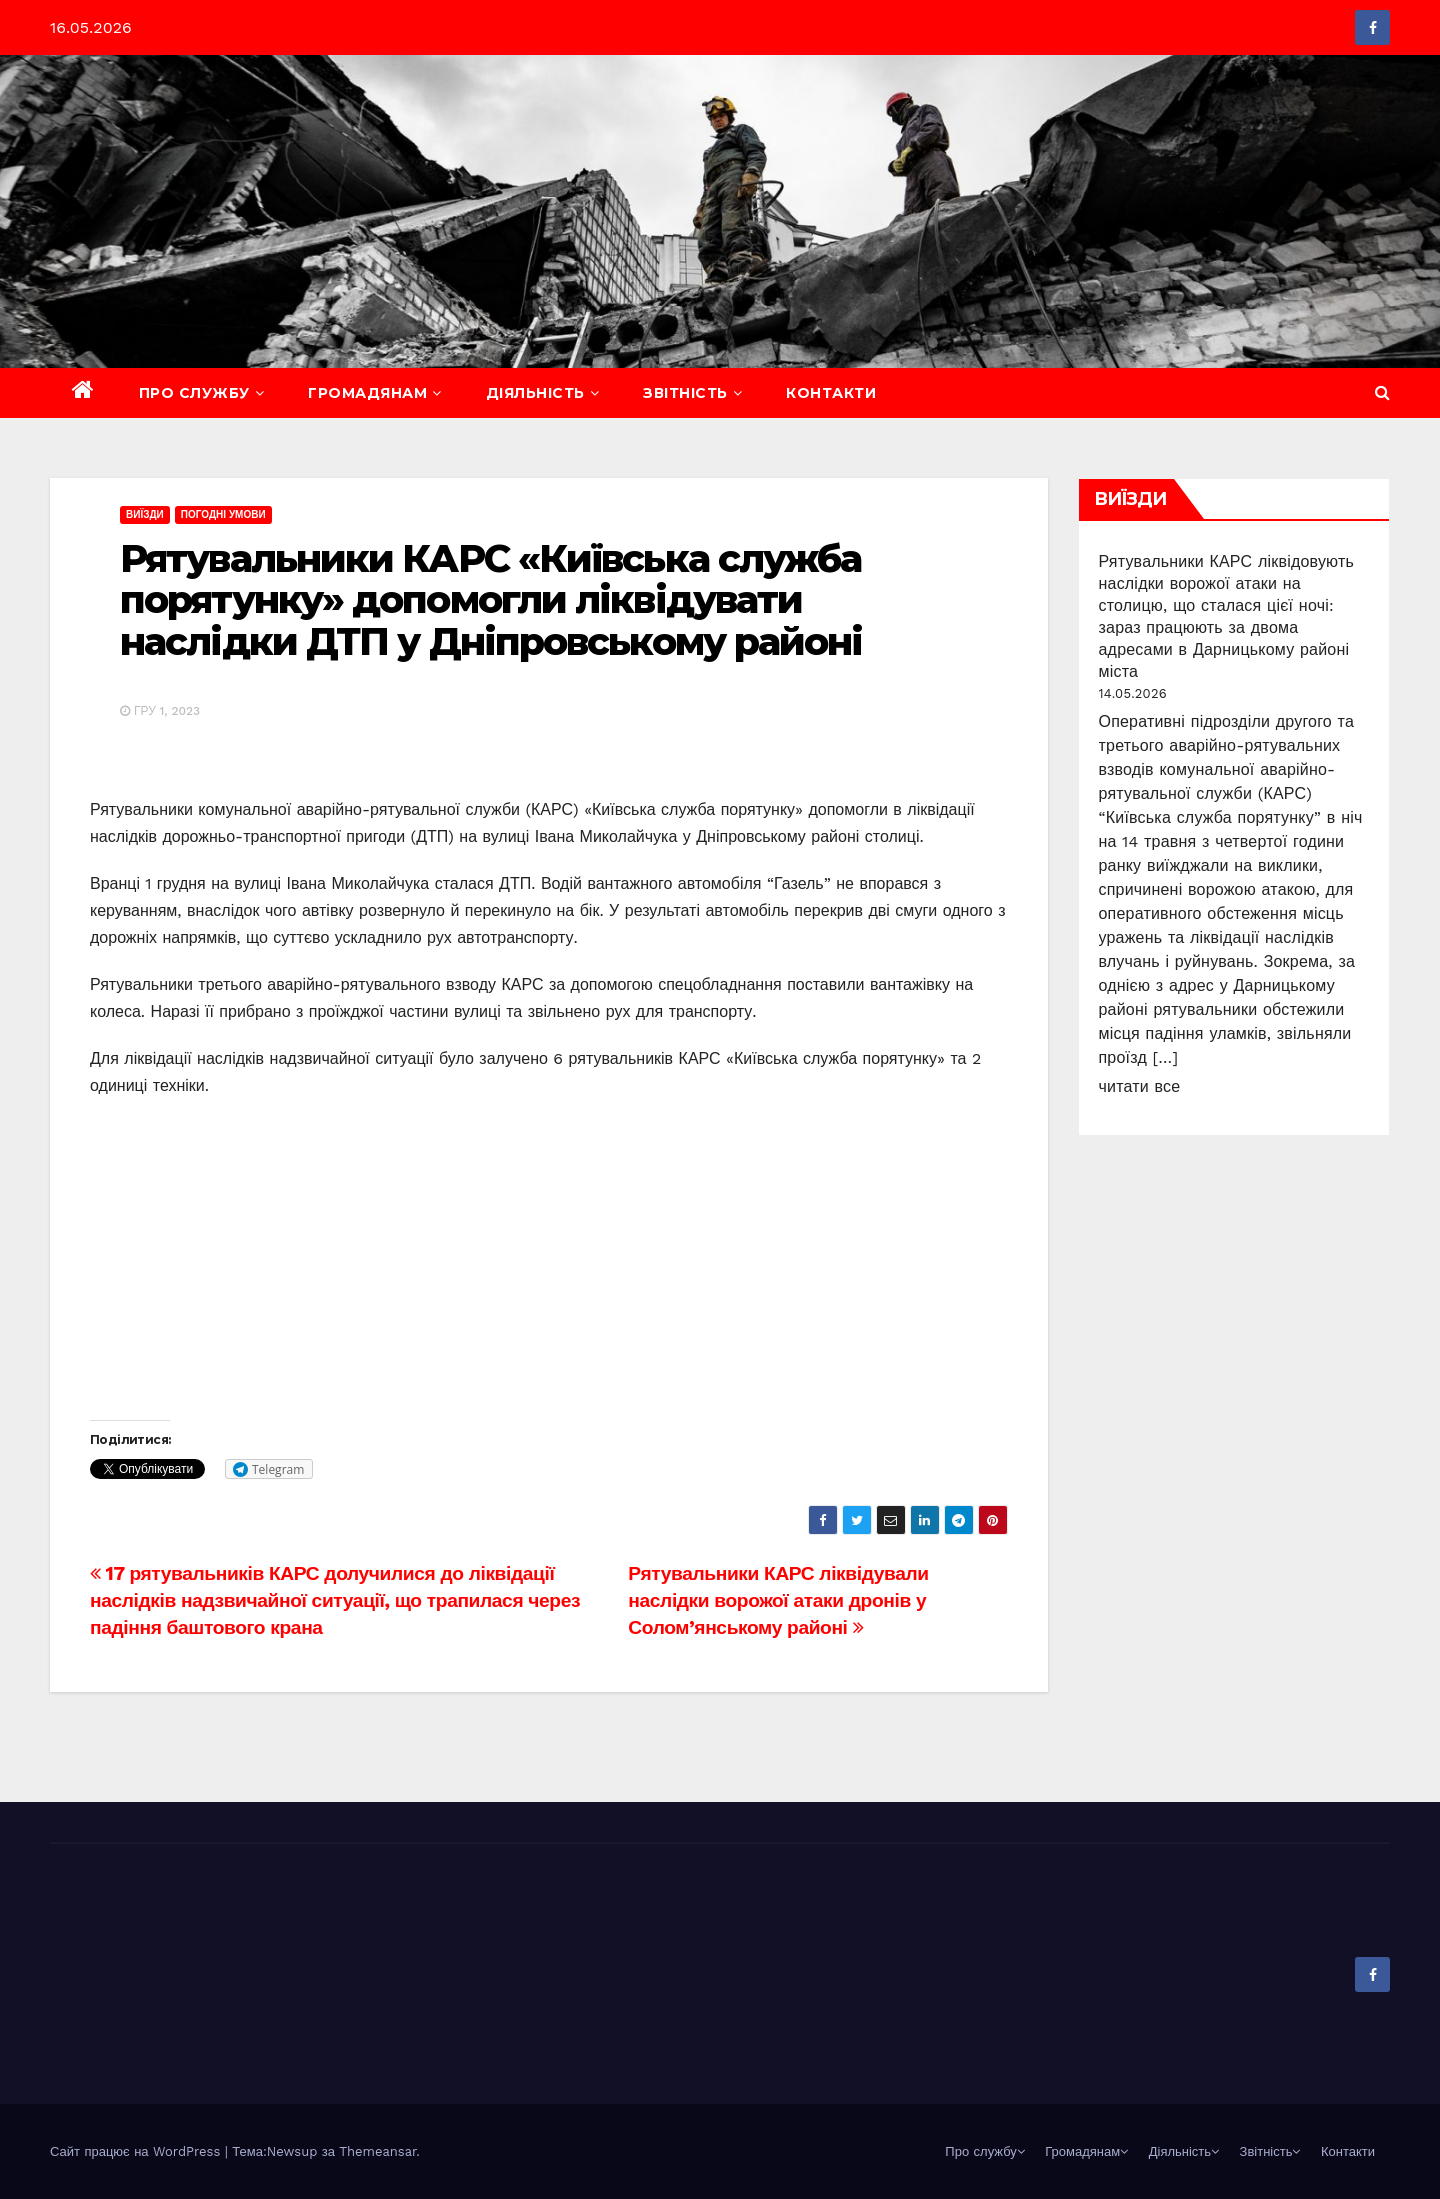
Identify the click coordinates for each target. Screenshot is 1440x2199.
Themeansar (377, 2151)
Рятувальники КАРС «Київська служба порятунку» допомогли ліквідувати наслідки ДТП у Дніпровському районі (491, 600)
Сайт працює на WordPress (137, 2151)
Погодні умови (223, 514)
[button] (1382, 392)
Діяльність (543, 393)
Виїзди (145, 514)
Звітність (692, 393)
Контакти (831, 393)
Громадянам (375, 393)
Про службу (202, 393)
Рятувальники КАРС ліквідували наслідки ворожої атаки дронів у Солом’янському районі (778, 1600)
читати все (1140, 1086)
